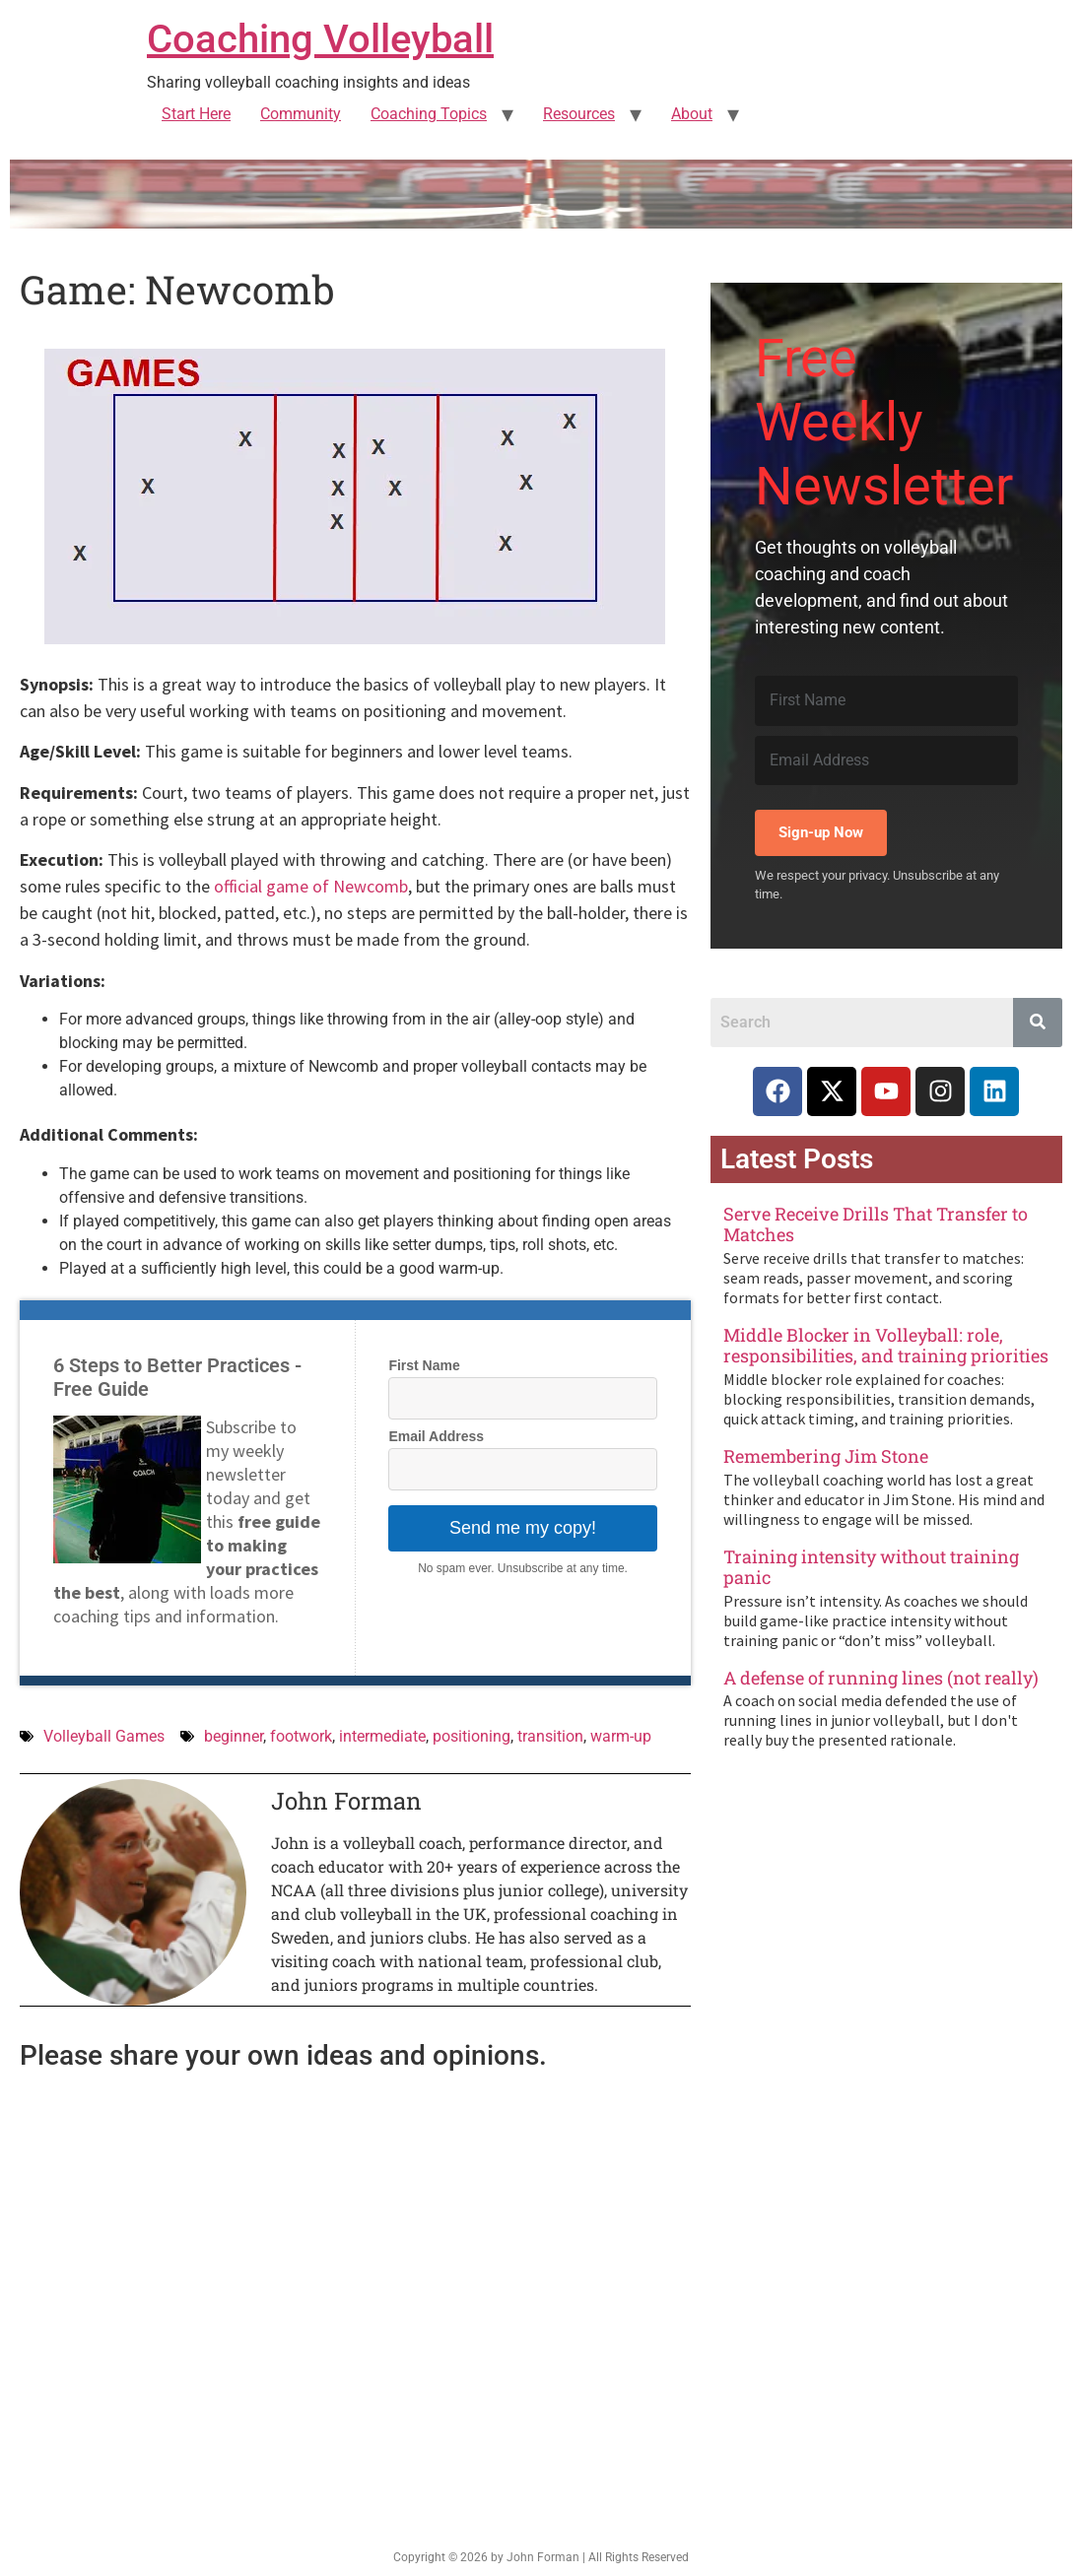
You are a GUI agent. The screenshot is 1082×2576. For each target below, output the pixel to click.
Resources (579, 113)
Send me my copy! (522, 1528)
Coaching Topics (429, 113)
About (691, 113)
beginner (233, 1736)
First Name (423, 1365)
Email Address (436, 1436)
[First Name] (886, 700)
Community (300, 113)
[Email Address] (886, 760)
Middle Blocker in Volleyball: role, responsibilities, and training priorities (885, 1345)
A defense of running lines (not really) (881, 1677)
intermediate (382, 1736)
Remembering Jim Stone (825, 1456)
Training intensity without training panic (871, 1567)
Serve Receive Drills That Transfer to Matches (875, 1224)
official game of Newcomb (311, 886)
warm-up (620, 1736)
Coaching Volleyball (320, 39)
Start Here (196, 113)
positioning (471, 1736)
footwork (301, 1736)
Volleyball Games (104, 1736)
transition (550, 1736)
